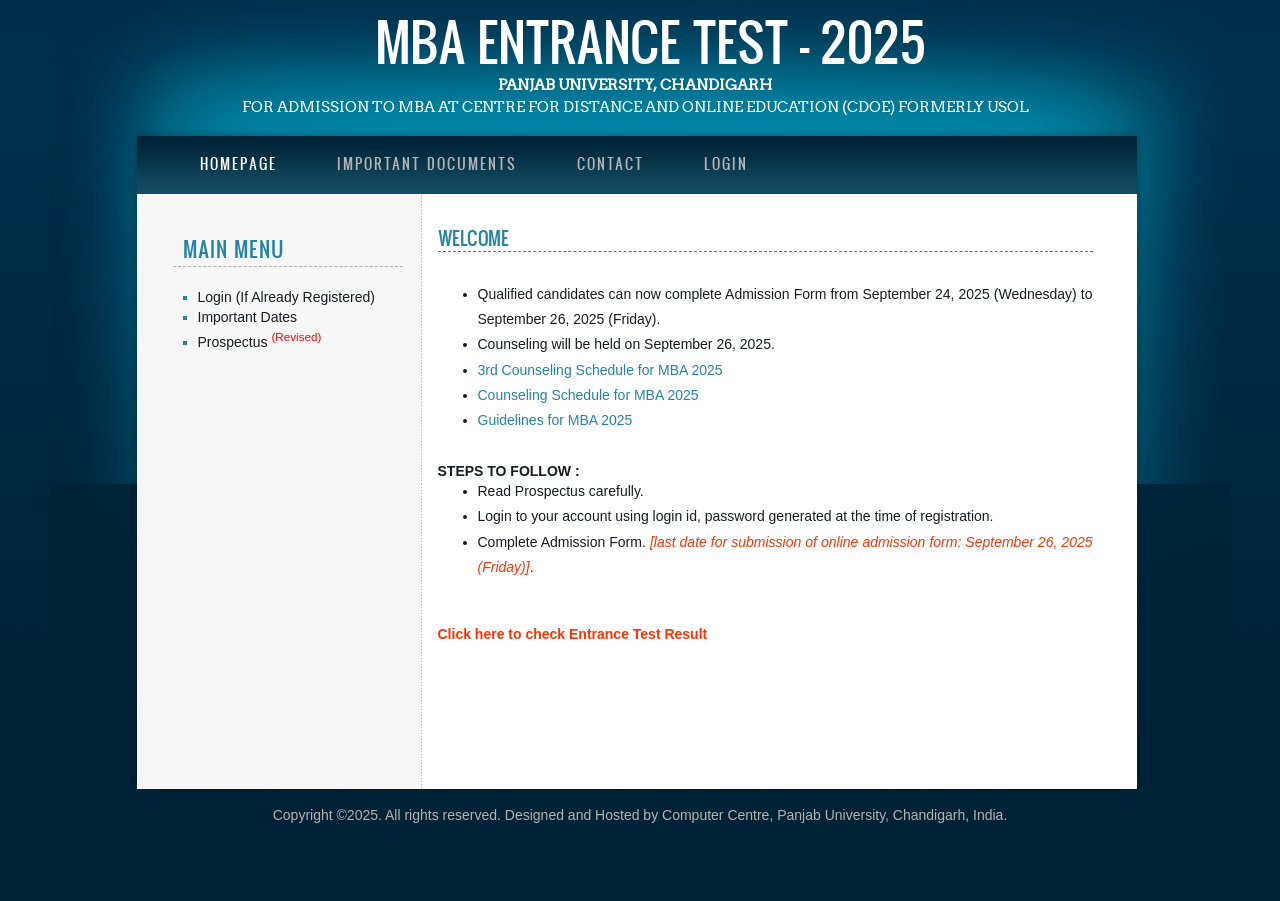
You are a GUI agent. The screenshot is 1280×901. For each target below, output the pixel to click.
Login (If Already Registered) (286, 297)
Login (726, 163)
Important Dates (248, 317)
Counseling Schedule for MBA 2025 (588, 395)
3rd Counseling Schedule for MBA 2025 (600, 370)
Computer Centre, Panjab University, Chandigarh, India (832, 815)
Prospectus (233, 342)
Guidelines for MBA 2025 (555, 420)
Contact (610, 163)
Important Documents (427, 163)
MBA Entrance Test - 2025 (650, 41)
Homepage (238, 163)
